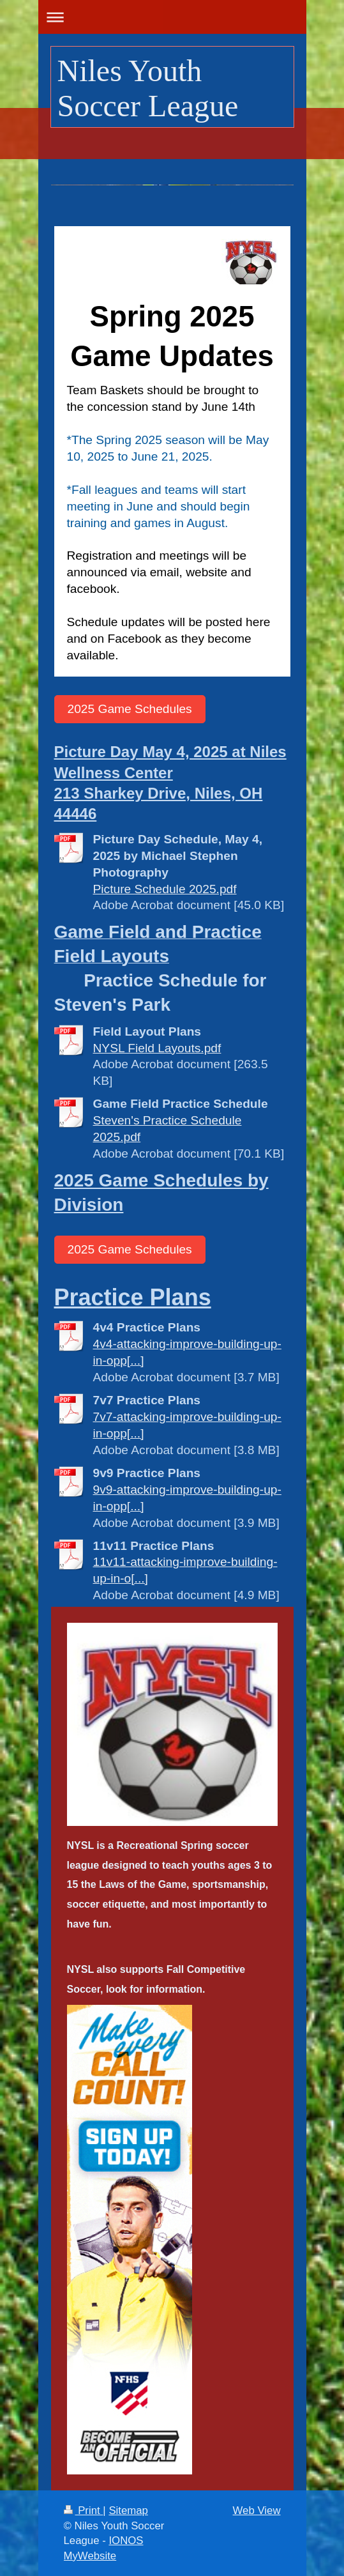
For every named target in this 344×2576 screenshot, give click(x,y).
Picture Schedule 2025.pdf (165, 889)
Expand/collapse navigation (172, 17)
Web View (257, 2510)
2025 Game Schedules (130, 709)
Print (83, 2510)
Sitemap (128, 2510)
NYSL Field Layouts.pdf (157, 1048)
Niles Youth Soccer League (148, 88)
